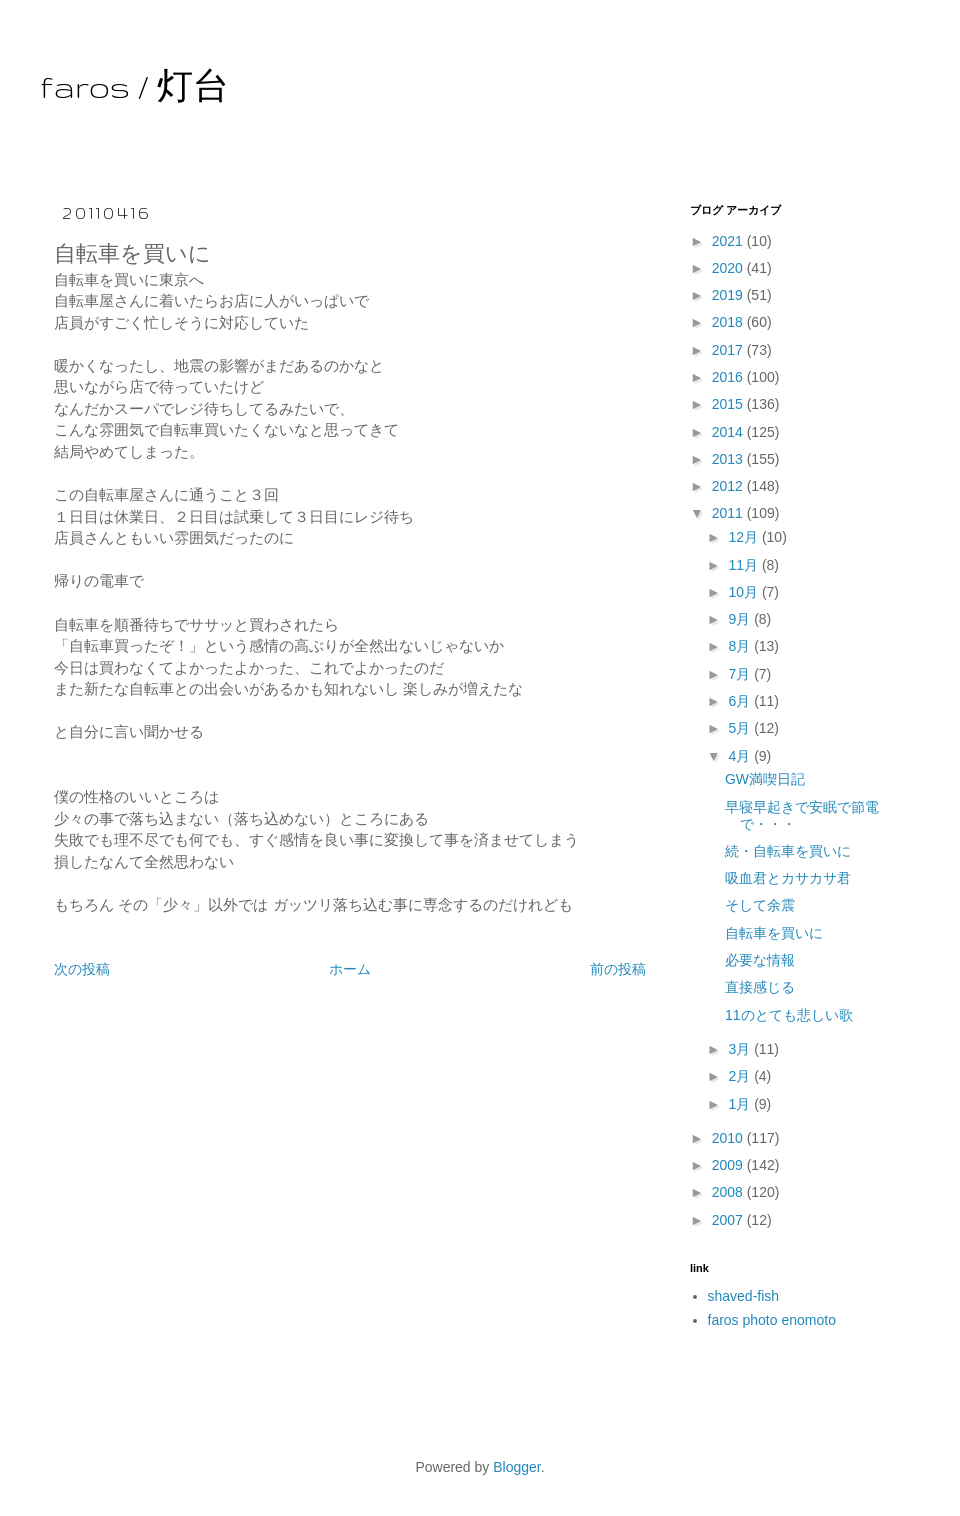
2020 (729, 268)
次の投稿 (82, 969)
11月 (744, 565)
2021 (729, 241)
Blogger (516, 1467)
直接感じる (760, 987)
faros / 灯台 (134, 86)
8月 (741, 646)
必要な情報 (760, 960)
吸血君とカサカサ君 (788, 878)
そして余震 (760, 905)
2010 (729, 1138)
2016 (729, 377)
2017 (729, 350)
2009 (729, 1165)
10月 (744, 592)
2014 (729, 432)
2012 (729, 486)
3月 (741, 1049)
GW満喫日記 (765, 779)
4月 (741, 756)
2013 (729, 459)
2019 (729, 295)
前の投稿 (618, 969)
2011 (729, 513)
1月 (741, 1104)
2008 (729, 1192)
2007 (729, 1220)
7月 (741, 674)
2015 (729, 404)
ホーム (350, 969)
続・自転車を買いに (788, 851)
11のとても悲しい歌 (789, 1015)
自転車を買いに (774, 933)
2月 (741, 1076)
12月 (744, 537)
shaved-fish (744, 1296)
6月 (741, 701)
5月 (741, 728)
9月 (741, 619)
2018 (729, 322)
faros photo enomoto (772, 1320)
